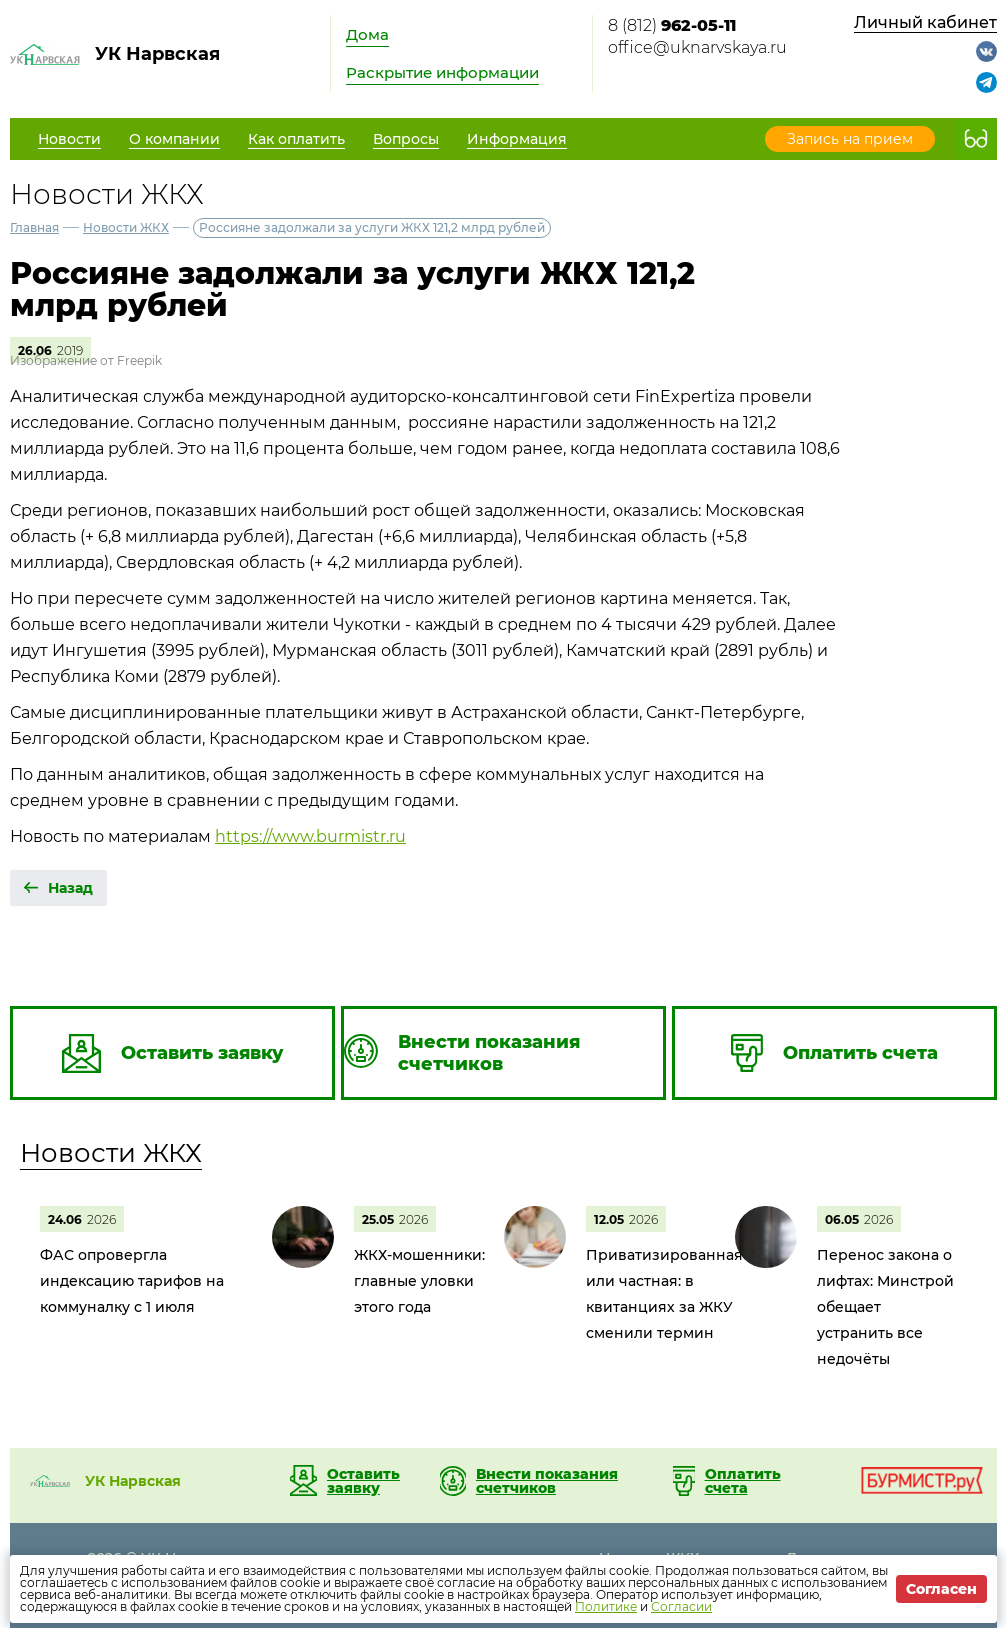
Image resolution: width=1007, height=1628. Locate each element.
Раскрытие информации (442, 72)
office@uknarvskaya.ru (697, 47)
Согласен (941, 1589)
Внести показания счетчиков (547, 1481)
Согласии (681, 1606)
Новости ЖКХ (126, 227)
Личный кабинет (925, 22)
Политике (606, 1606)
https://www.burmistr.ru (310, 836)
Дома (367, 34)
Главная (34, 227)
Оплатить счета (743, 1481)
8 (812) (672, 25)
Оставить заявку (363, 1481)
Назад (70, 888)
